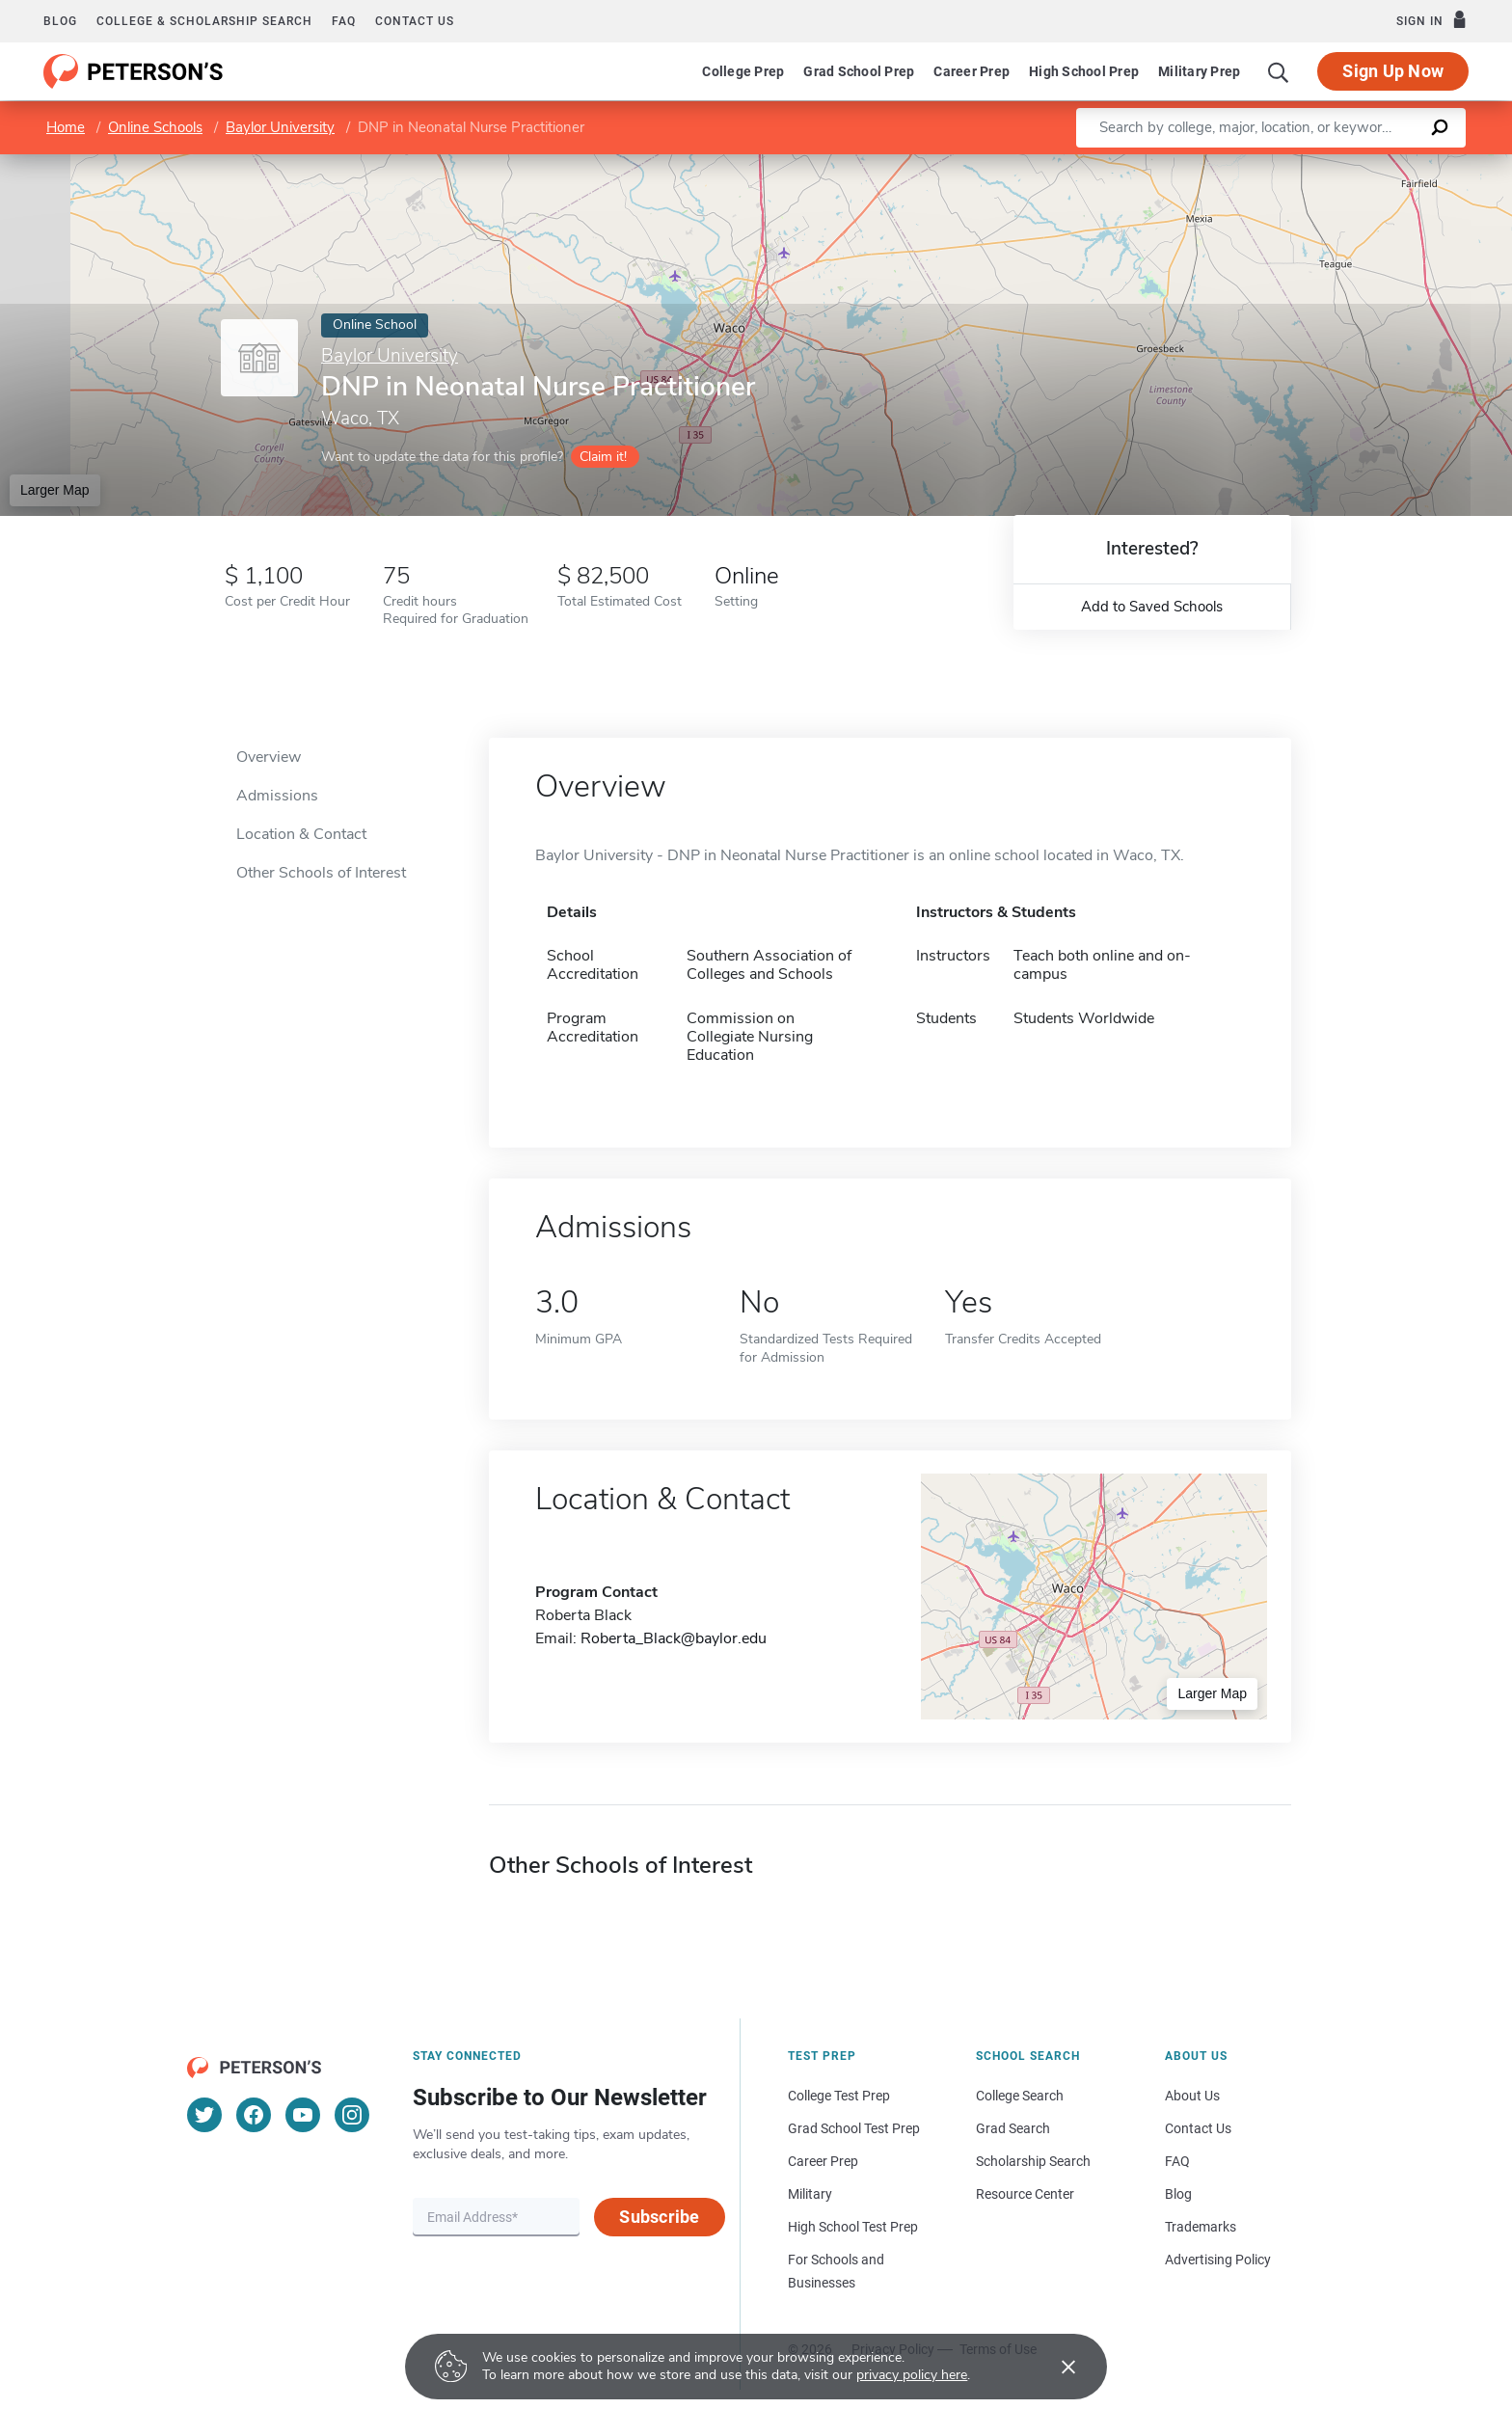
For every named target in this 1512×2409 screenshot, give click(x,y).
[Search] (1278, 71)
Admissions (277, 795)
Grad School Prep (858, 71)
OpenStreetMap (1381, 164)
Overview (268, 757)
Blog (60, 21)
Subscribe (659, 2216)
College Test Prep (839, 2095)
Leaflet (1287, 164)
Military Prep (1199, 71)
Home (65, 127)
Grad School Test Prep (854, 2128)
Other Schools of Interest (321, 872)
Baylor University (280, 127)
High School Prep (1084, 71)
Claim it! (603, 456)
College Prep (743, 71)
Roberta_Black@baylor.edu (673, 1638)
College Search (1020, 2095)
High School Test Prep (853, 2226)
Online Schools (155, 127)
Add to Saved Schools (1152, 606)
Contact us (414, 21)
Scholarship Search (1033, 2161)
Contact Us (1198, 2128)
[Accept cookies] (1055, 2366)
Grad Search (1013, 2128)
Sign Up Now (1393, 71)
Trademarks (1200, 2226)
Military (810, 2194)
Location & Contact (301, 834)
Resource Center (1025, 2194)
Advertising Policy (1218, 2259)
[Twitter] (204, 2115)
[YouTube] (302, 2115)
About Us (1192, 2095)
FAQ (344, 21)
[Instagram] (352, 2115)
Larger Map (55, 490)
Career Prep (971, 71)
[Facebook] (253, 2115)
